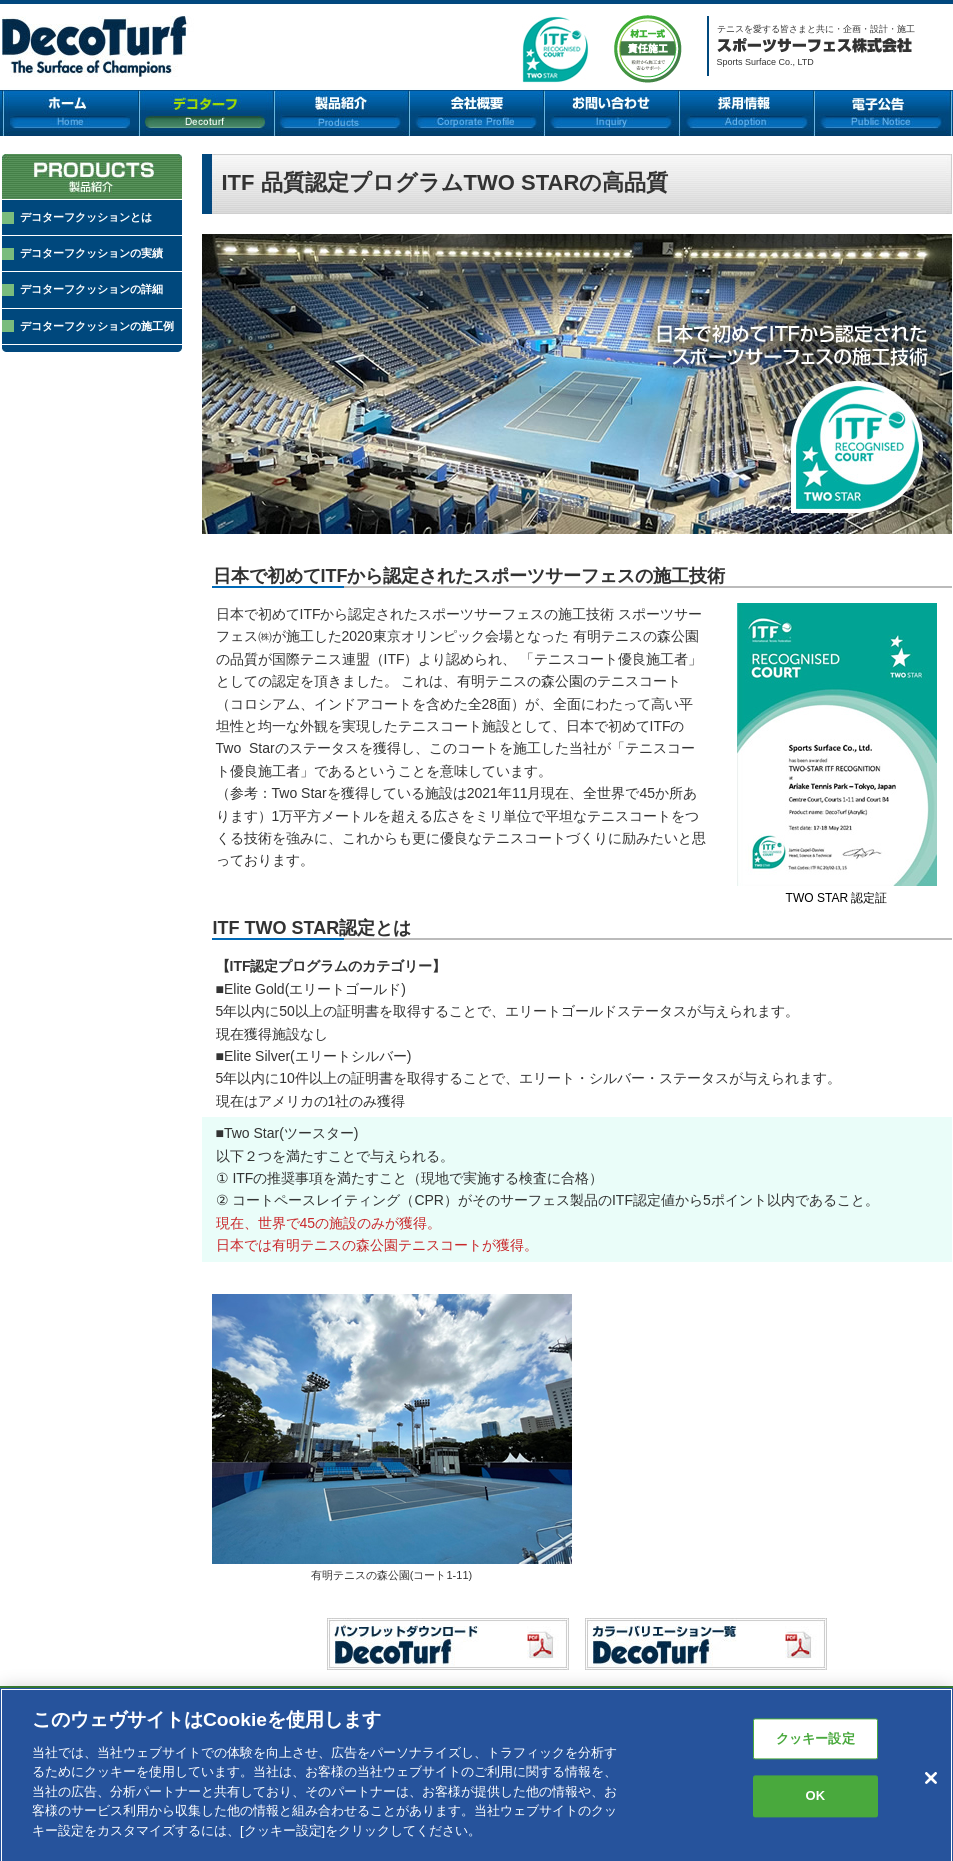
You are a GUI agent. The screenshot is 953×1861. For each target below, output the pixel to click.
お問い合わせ (611, 113)
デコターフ (206, 113)
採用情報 (746, 113)
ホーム (70, 113)
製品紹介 (341, 113)
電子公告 (883, 113)
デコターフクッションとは (86, 217)
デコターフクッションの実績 (91, 253)
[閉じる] (931, 1786)
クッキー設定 (815, 1746)
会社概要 (476, 113)
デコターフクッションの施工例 (97, 326)
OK (815, 1804)
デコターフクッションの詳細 (91, 289)
